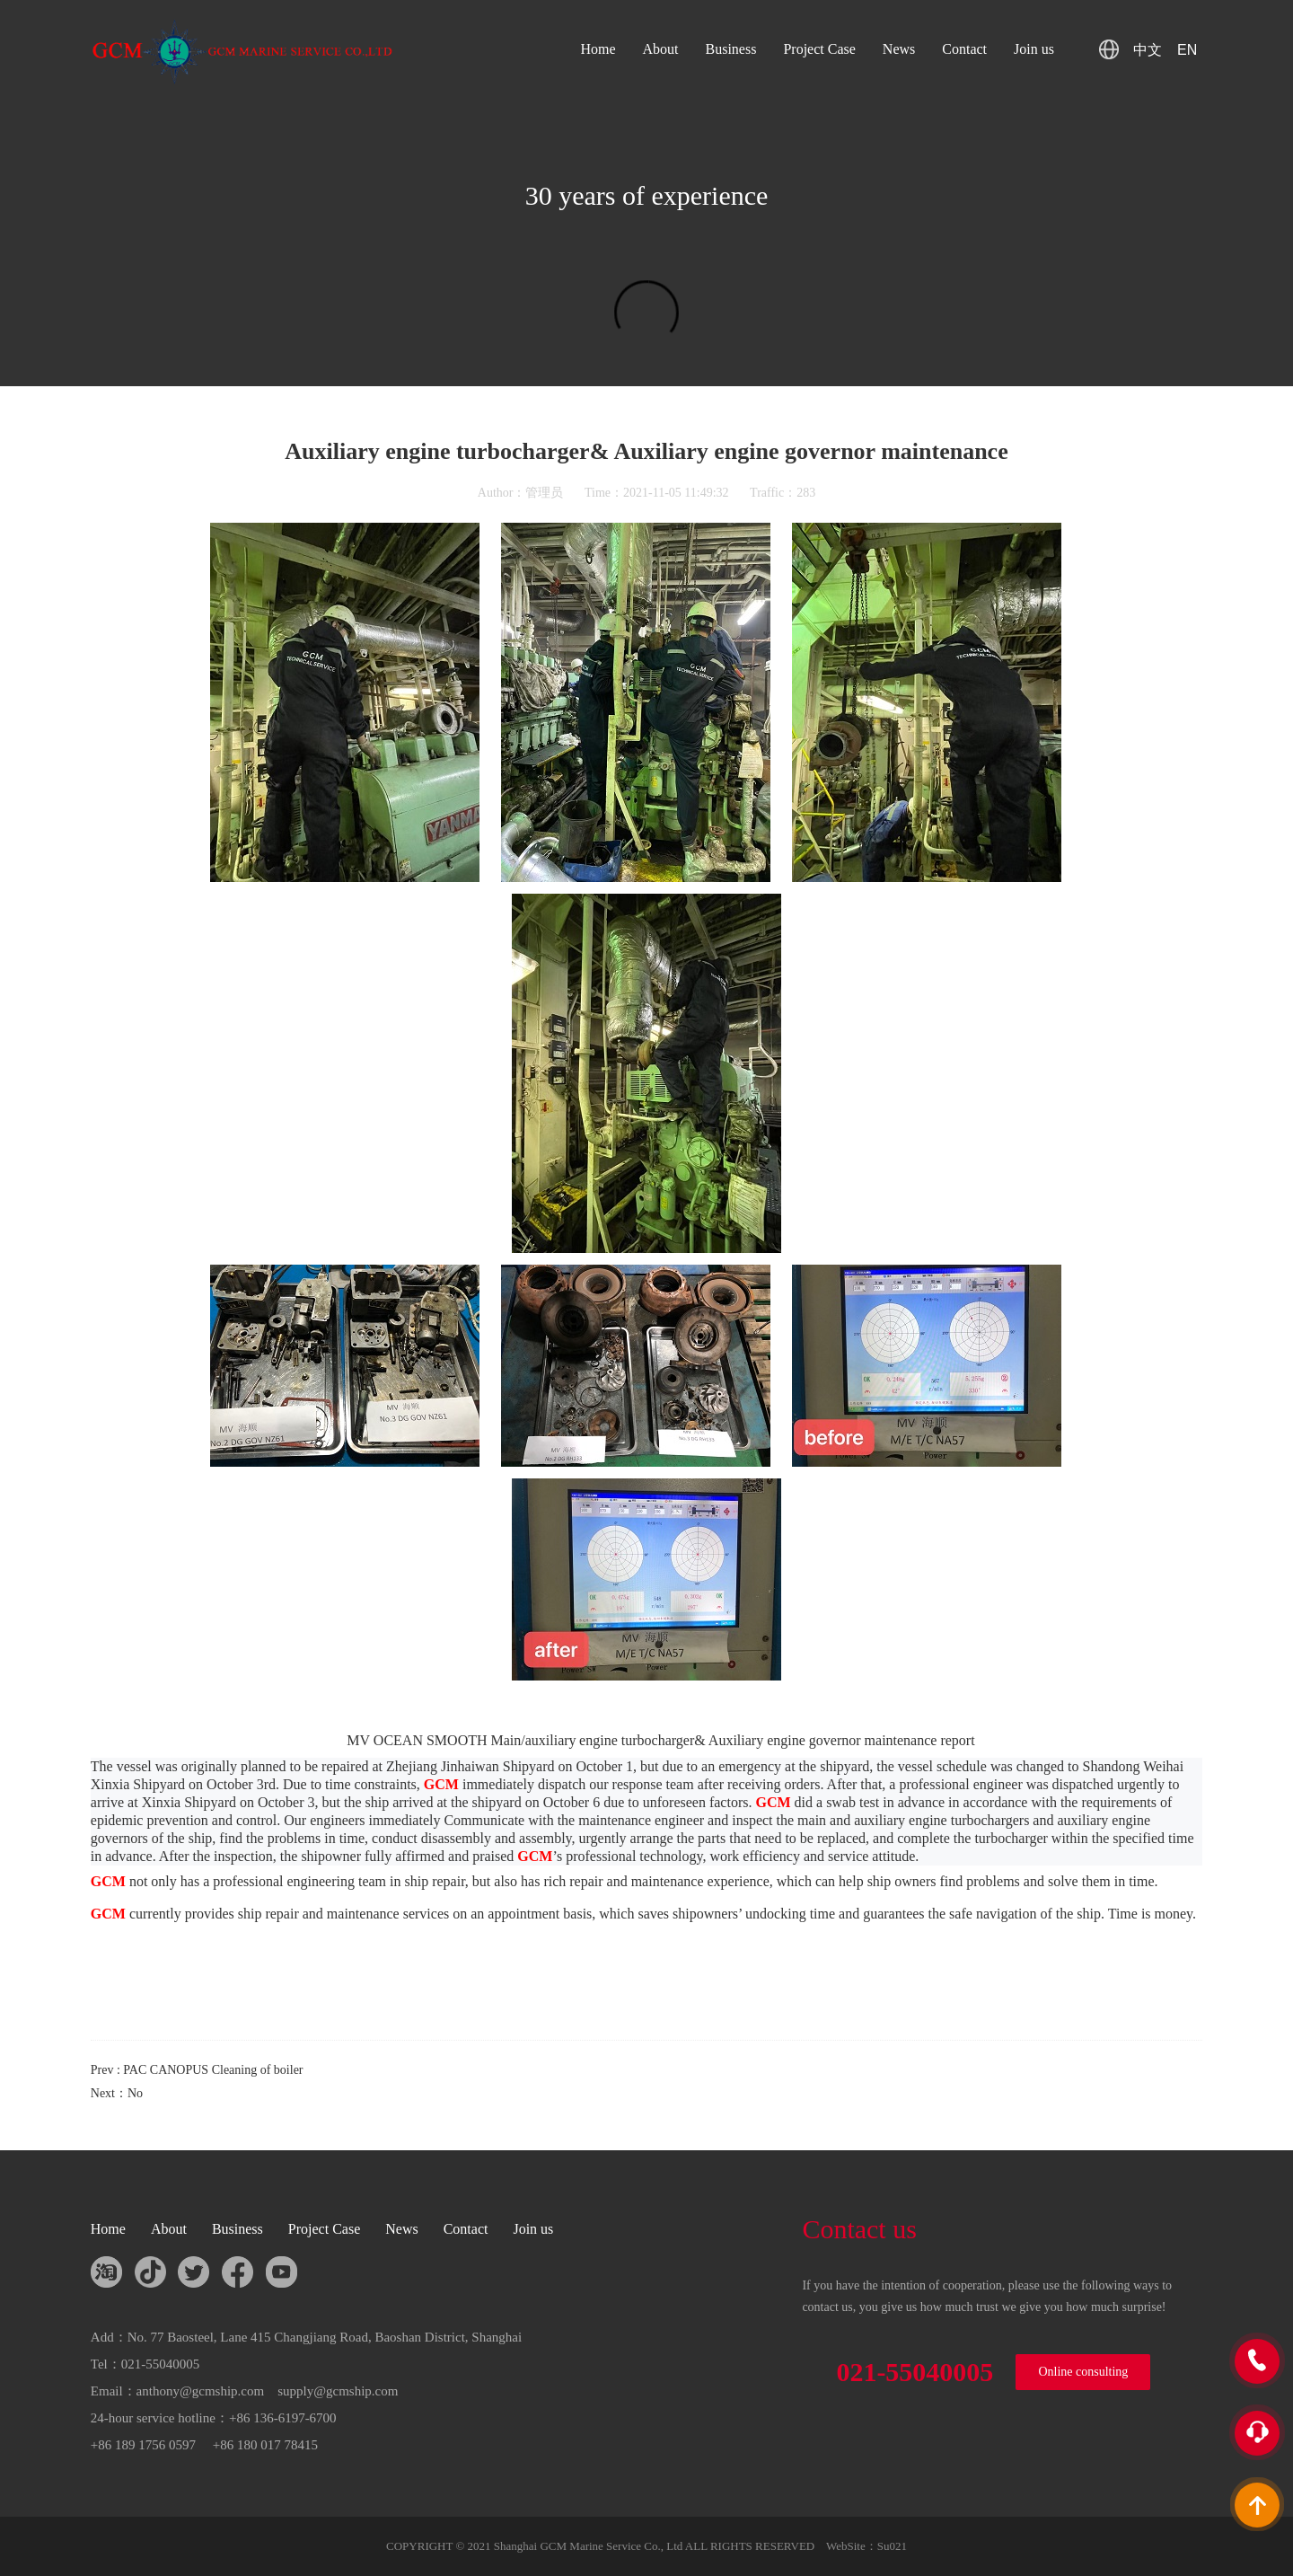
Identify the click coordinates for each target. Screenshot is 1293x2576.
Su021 (892, 2546)
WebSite (846, 2546)
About (661, 49)
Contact (964, 49)
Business (731, 49)
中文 (1147, 49)
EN (1187, 49)
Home (597, 49)
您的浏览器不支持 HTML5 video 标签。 (646, 323)
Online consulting (1083, 2371)
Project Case (819, 49)
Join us (1034, 49)
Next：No (117, 2093)
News (899, 49)
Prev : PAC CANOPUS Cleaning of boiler (197, 2070)
